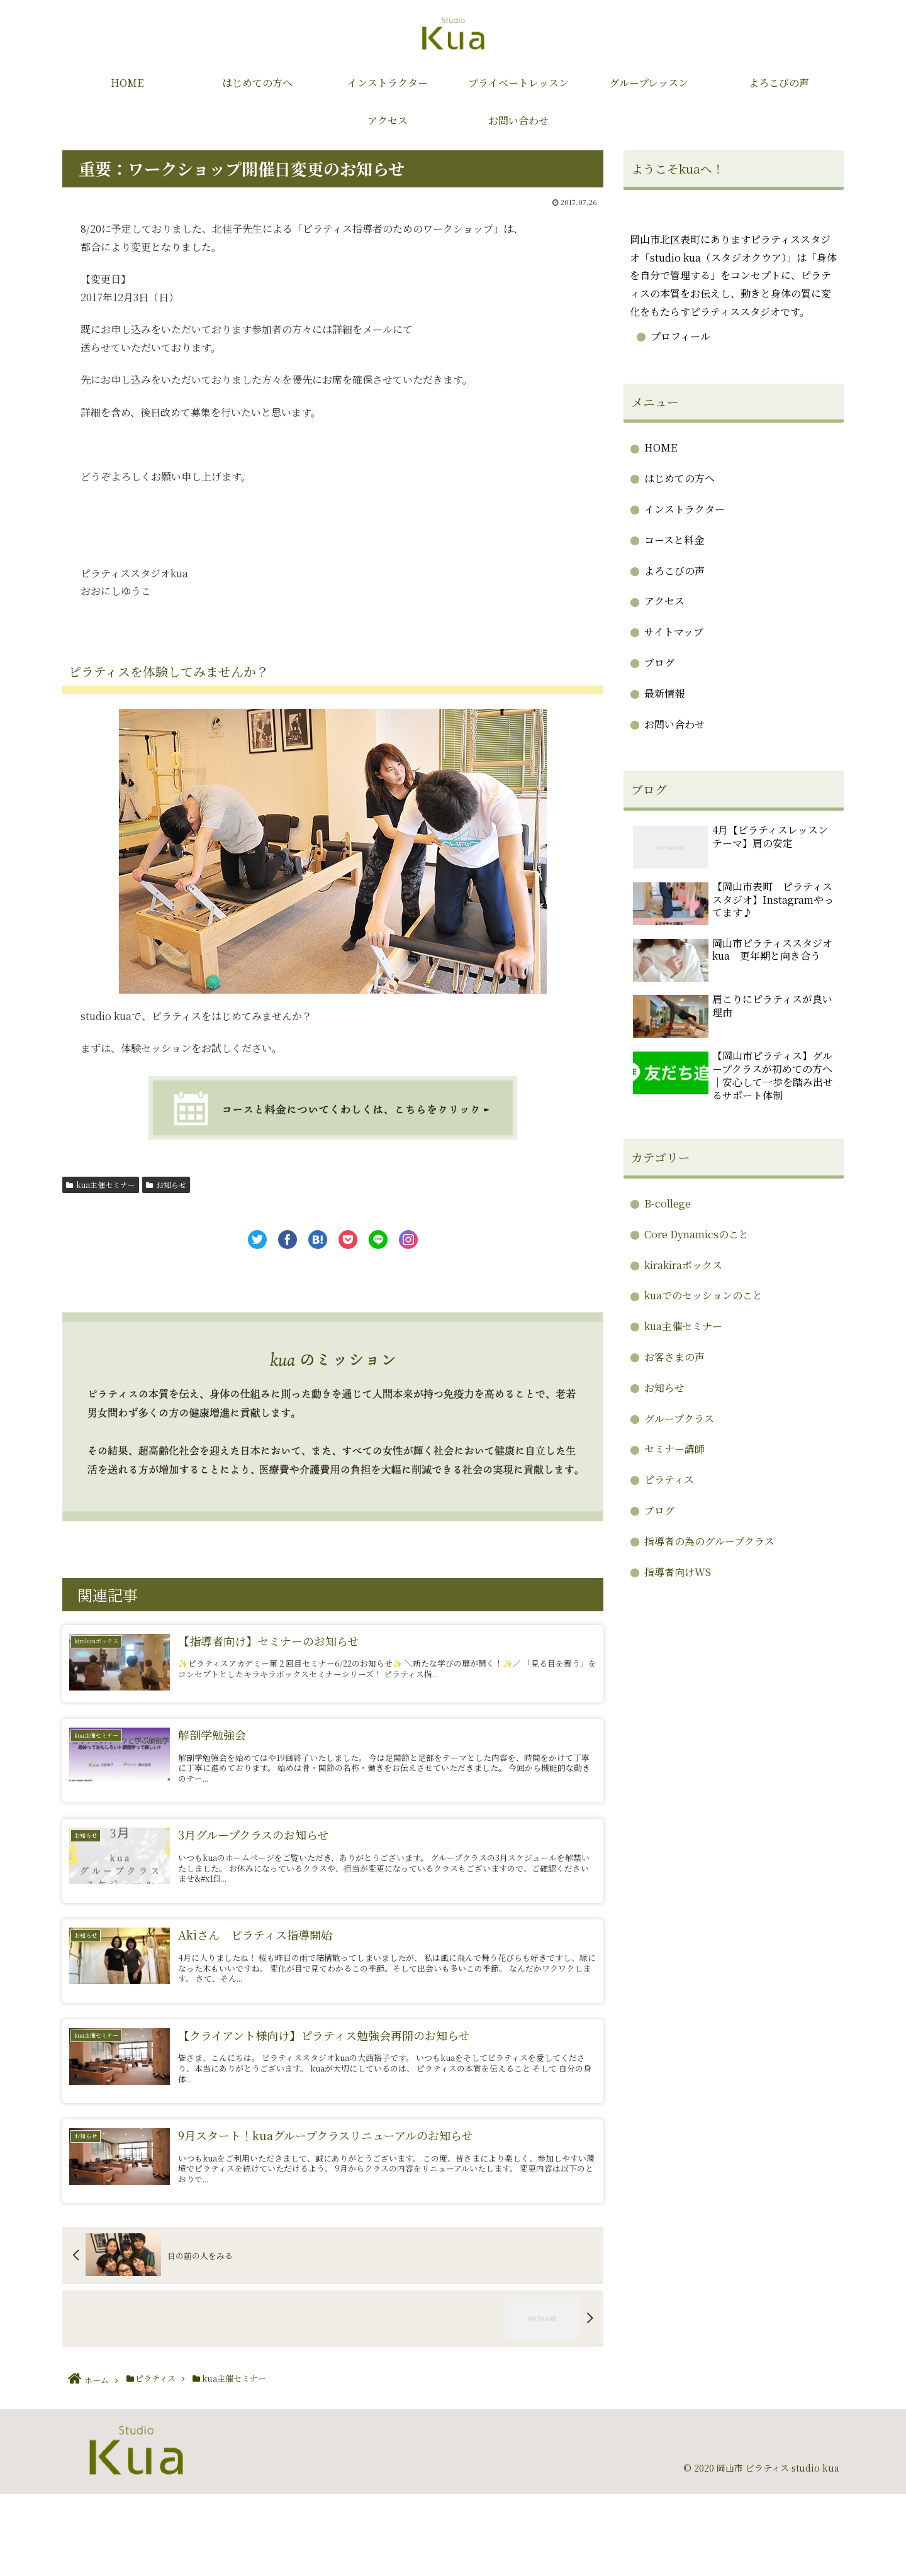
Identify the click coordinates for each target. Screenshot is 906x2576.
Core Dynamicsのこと (696, 1234)
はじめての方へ (679, 478)
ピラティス (669, 1479)
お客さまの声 (674, 1357)
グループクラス (679, 1418)
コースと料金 (674, 540)
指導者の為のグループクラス (709, 1541)
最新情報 (664, 693)
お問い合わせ (674, 724)
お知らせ (166, 1184)
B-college (667, 1203)
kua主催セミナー (100, 1184)
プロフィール (680, 336)
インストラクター (684, 509)
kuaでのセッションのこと (703, 1295)
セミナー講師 (674, 1448)
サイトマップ (673, 632)
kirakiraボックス (683, 1265)
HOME (660, 447)
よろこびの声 (674, 571)
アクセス (664, 601)
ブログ (659, 662)
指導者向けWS (677, 1572)
